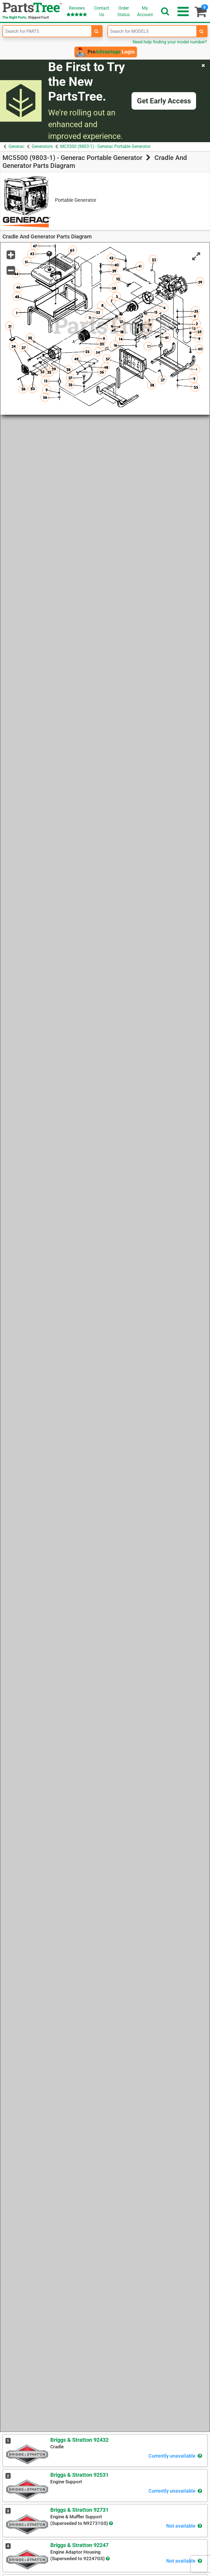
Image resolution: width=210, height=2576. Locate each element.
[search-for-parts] (96, 31)
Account (145, 11)
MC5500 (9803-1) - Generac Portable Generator (105, 146)
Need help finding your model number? (170, 42)
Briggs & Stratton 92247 (79, 2545)
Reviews (76, 11)
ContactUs (101, 11)
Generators (42, 146)
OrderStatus (123, 11)
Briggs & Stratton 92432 (79, 2440)
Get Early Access (164, 101)
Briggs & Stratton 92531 (79, 2475)
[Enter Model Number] (152, 31)
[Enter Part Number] (47, 31)
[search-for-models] (201, 31)
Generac (16, 146)
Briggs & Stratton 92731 (79, 2510)
